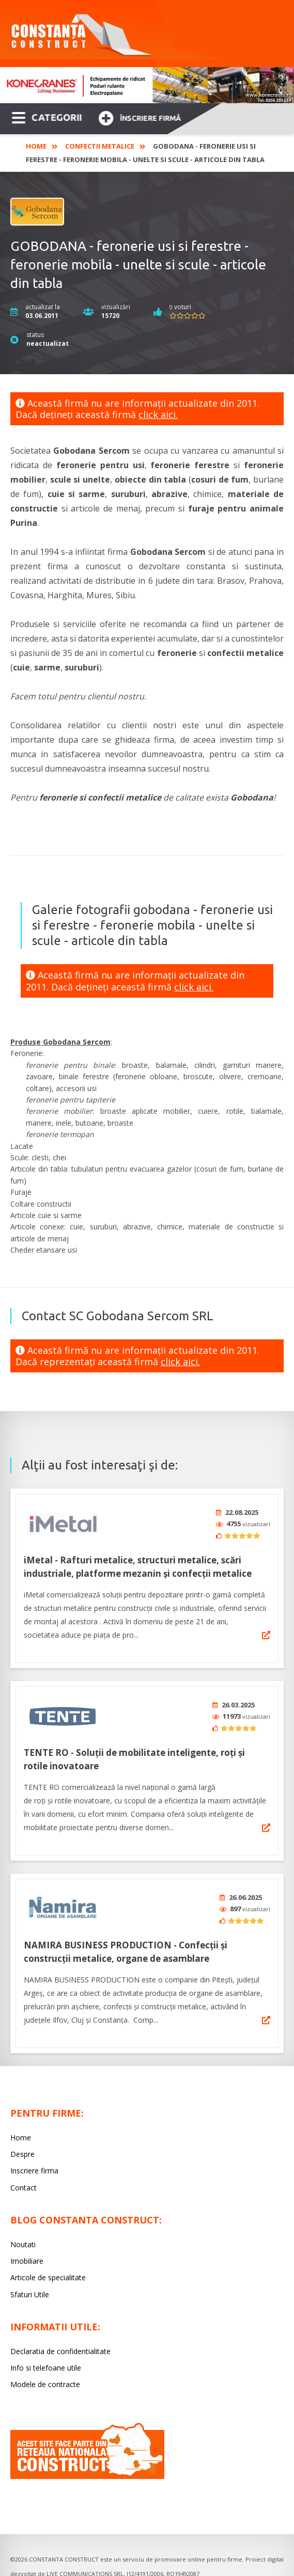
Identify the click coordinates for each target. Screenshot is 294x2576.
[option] (147, 85)
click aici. (158, 414)
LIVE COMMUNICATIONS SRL (85, 2563)
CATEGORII (47, 116)
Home (36, 146)
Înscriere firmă (139, 117)
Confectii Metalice (99, 146)
